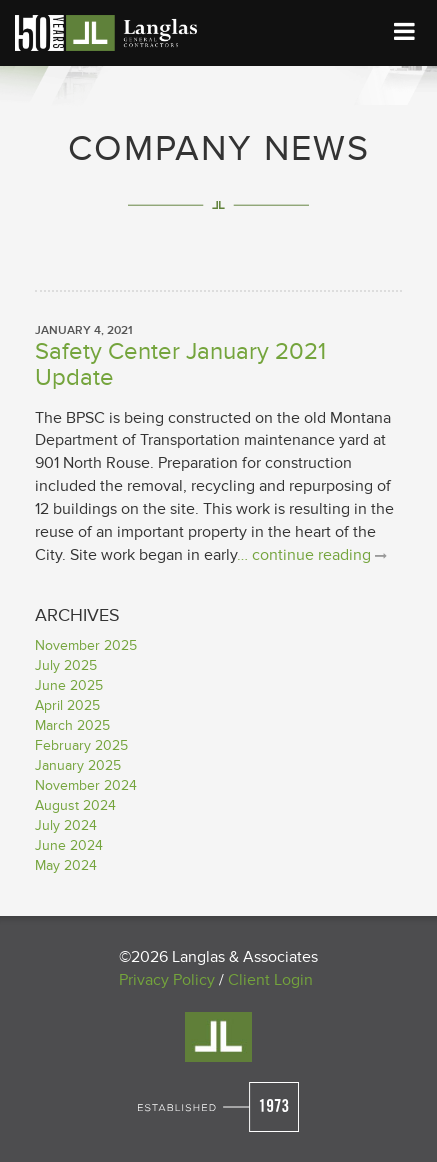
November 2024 (86, 785)
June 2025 (69, 685)
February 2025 (81, 745)
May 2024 (66, 865)
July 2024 (66, 825)
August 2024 (75, 805)
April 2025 (67, 705)
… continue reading (312, 555)
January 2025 (78, 765)
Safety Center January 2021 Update (180, 364)
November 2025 (86, 645)
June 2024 (69, 845)
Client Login (270, 980)
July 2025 (66, 665)
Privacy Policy (167, 980)
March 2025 (72, 725)
